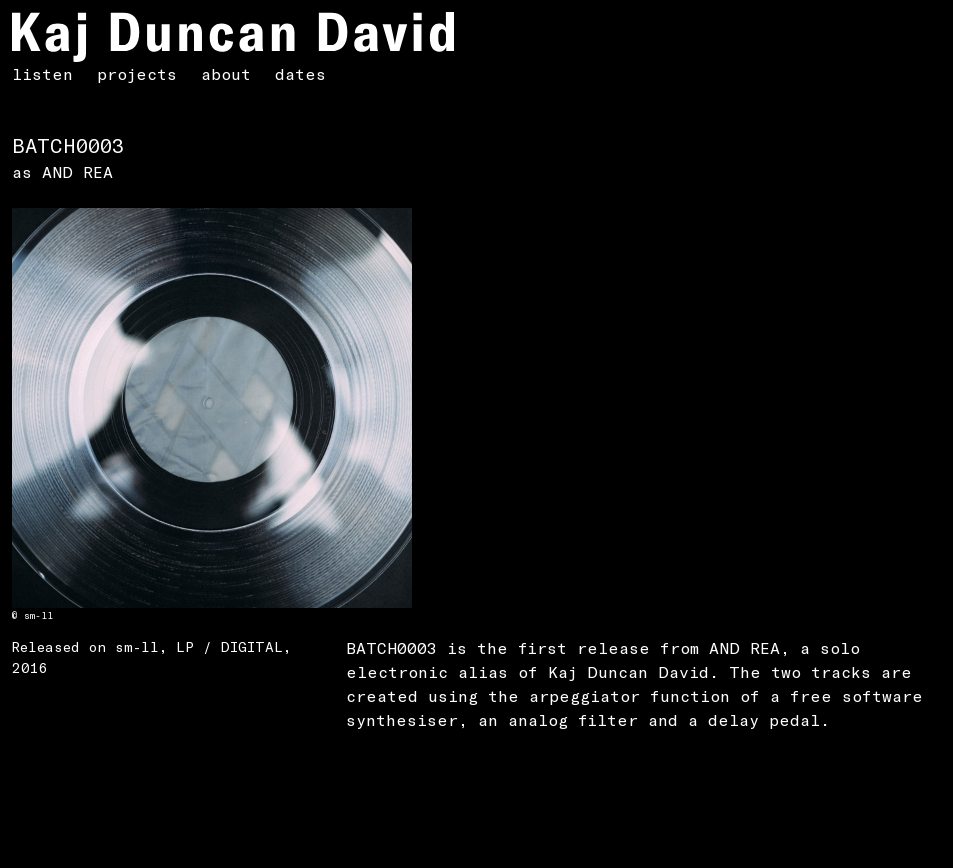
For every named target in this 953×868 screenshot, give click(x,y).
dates (300, 73)
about (226, 73)
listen (42, 73)
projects (137, 73)
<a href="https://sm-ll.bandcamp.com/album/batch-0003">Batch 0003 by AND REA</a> (167, 759)
